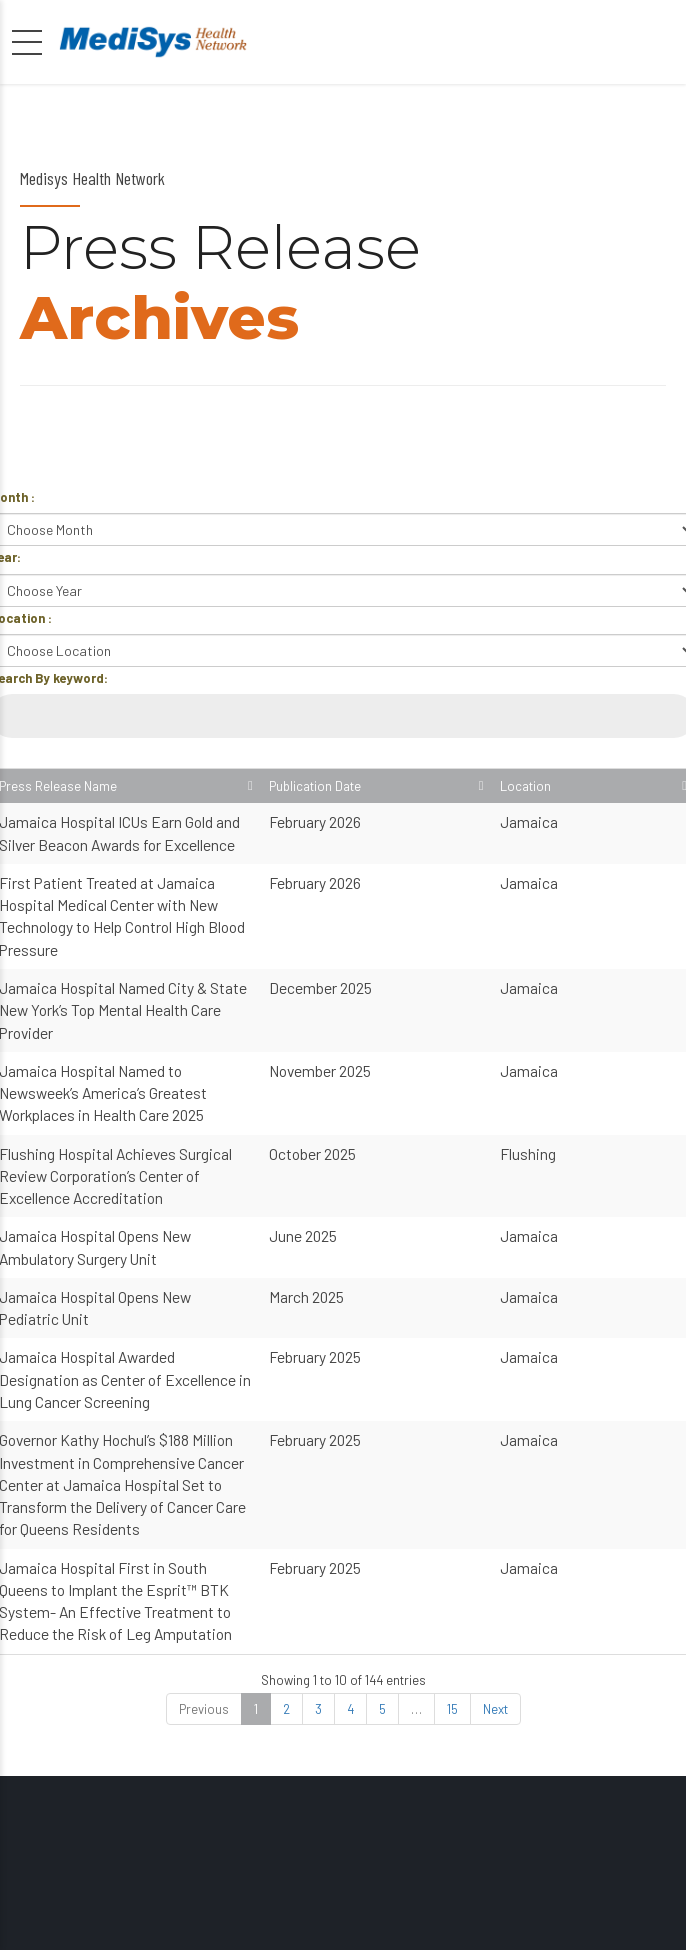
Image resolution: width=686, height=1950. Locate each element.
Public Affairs (262, 1918)
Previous (204, 1438)
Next (495, 1438)
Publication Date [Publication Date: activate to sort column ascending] (536, 795)
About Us (436, 1918)
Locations (355, 1918)
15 (452, 1438)
